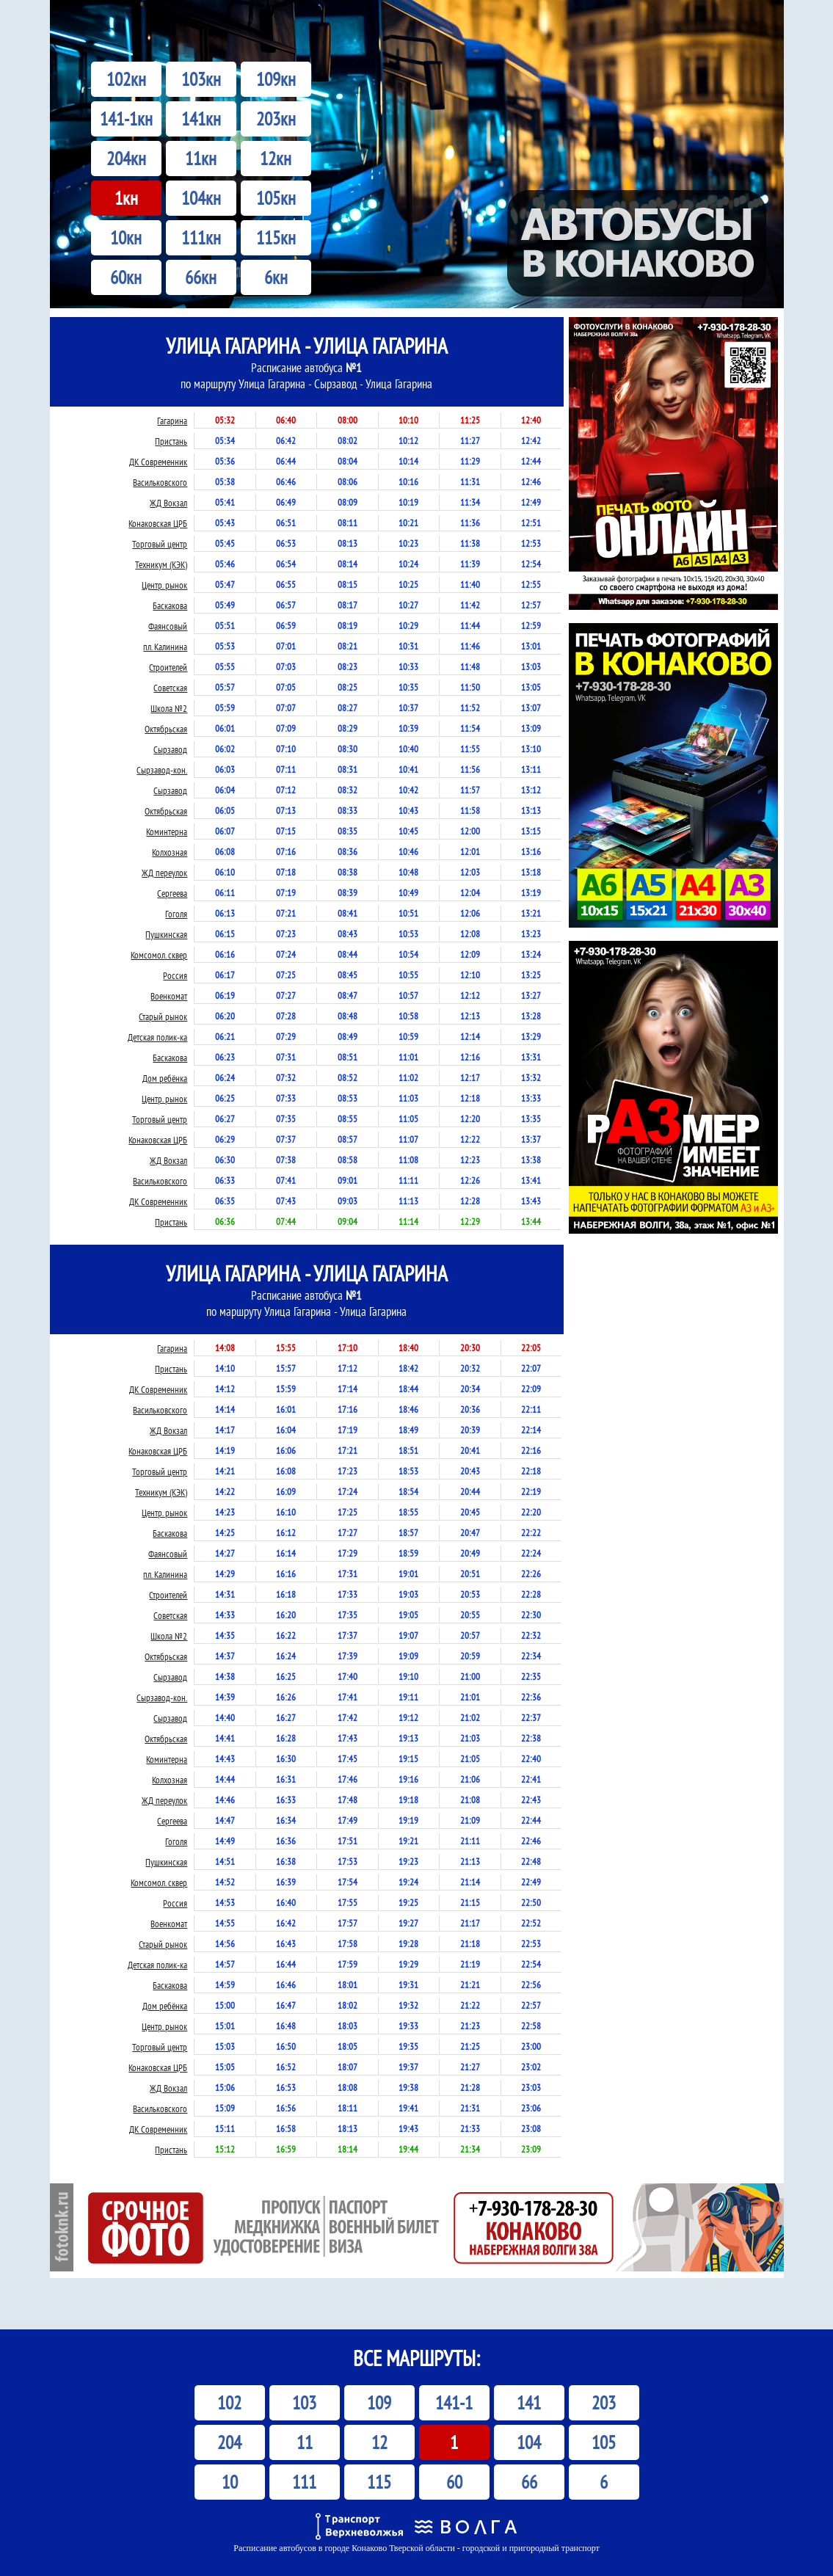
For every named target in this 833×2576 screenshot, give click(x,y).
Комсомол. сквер (159, 955)
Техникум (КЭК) (161, 565)
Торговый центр (159, 544)
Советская (170, 688)
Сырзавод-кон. (162, 770)
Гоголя (176, 914)
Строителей (168, 667)
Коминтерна (166, 832)
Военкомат (168, 996)
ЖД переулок (164, 873)
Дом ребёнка (164, 1078)
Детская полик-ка (157, 1037)
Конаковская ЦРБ (157, 523)
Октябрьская (166, 729)
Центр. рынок (164, 585)
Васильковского (160, 482)
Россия (175, 975)
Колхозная (169, 852)
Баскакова (170, 606)
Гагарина (172, 421)
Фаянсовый (167, 626)
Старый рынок (163, 1017)
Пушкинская (166, 934)
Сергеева (172, 893)
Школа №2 (168, 708)
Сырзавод (170, 749)
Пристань (171, 441)
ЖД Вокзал (168, 503)
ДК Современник (158, 462)
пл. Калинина (165, 647)
